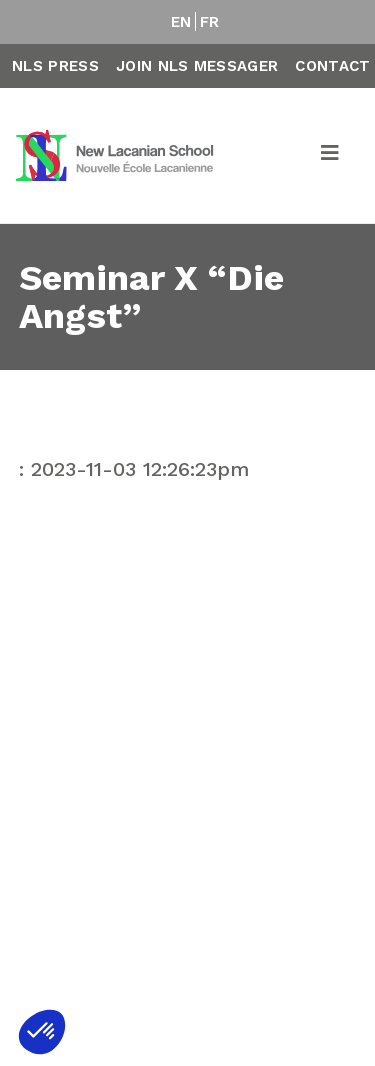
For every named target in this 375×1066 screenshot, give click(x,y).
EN (181, 22)
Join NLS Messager (197, 66)
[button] (42, 1032)
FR (210, 22)
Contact (332, 66)
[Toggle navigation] (331, 156)
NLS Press (55, 66)
